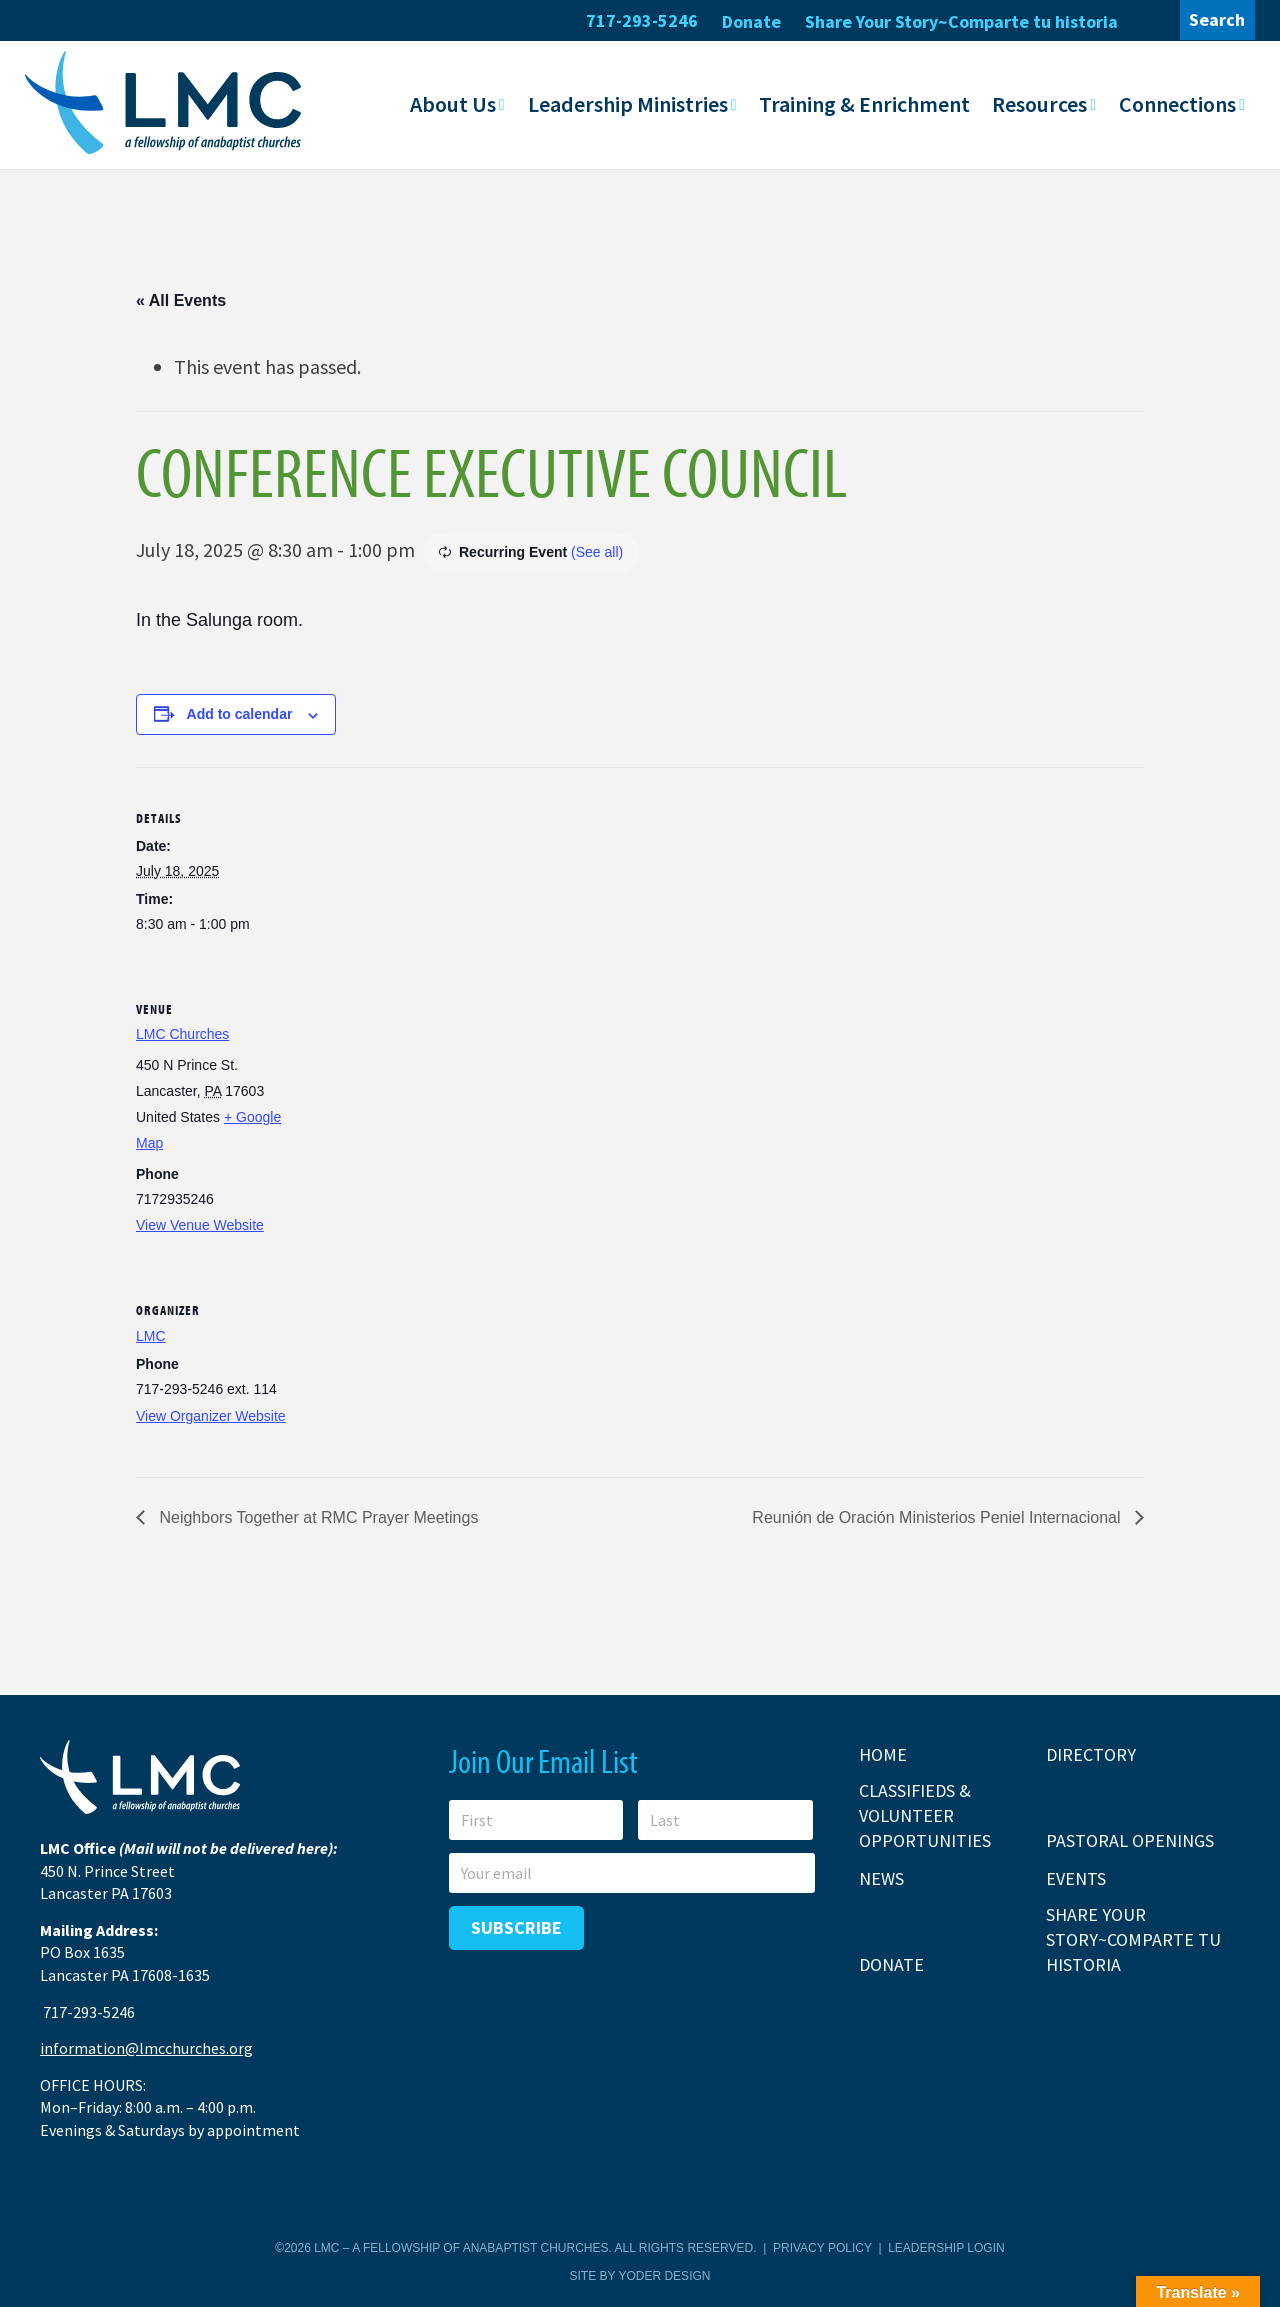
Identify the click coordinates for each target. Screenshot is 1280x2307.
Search (1217, 19)
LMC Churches (182, 1033)
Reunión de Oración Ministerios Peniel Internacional (938, 1516)
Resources (1039, 103)
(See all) (597, 551)
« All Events (181, 299)
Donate (751, 21)
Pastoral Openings (1130, 1839)
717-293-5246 (642, 20)
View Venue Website (200, 1224)
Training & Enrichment (864, 103)
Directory (1091, 1753)
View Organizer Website (211, 1415)
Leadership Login (946, 2248)
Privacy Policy (822, 2248)
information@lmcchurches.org (146, 2048)
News (881, 1877)
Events (1076, 1877)
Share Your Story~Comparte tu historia (961, 21)
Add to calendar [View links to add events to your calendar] (240, 713)
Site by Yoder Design (640, 2275)
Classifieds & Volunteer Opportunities (925, 1814)
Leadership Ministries (628, 103)
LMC (151, 1335)
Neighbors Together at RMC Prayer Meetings (316, 1516)
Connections (1177, 103)
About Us (453, 103)
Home (883, 1753)
